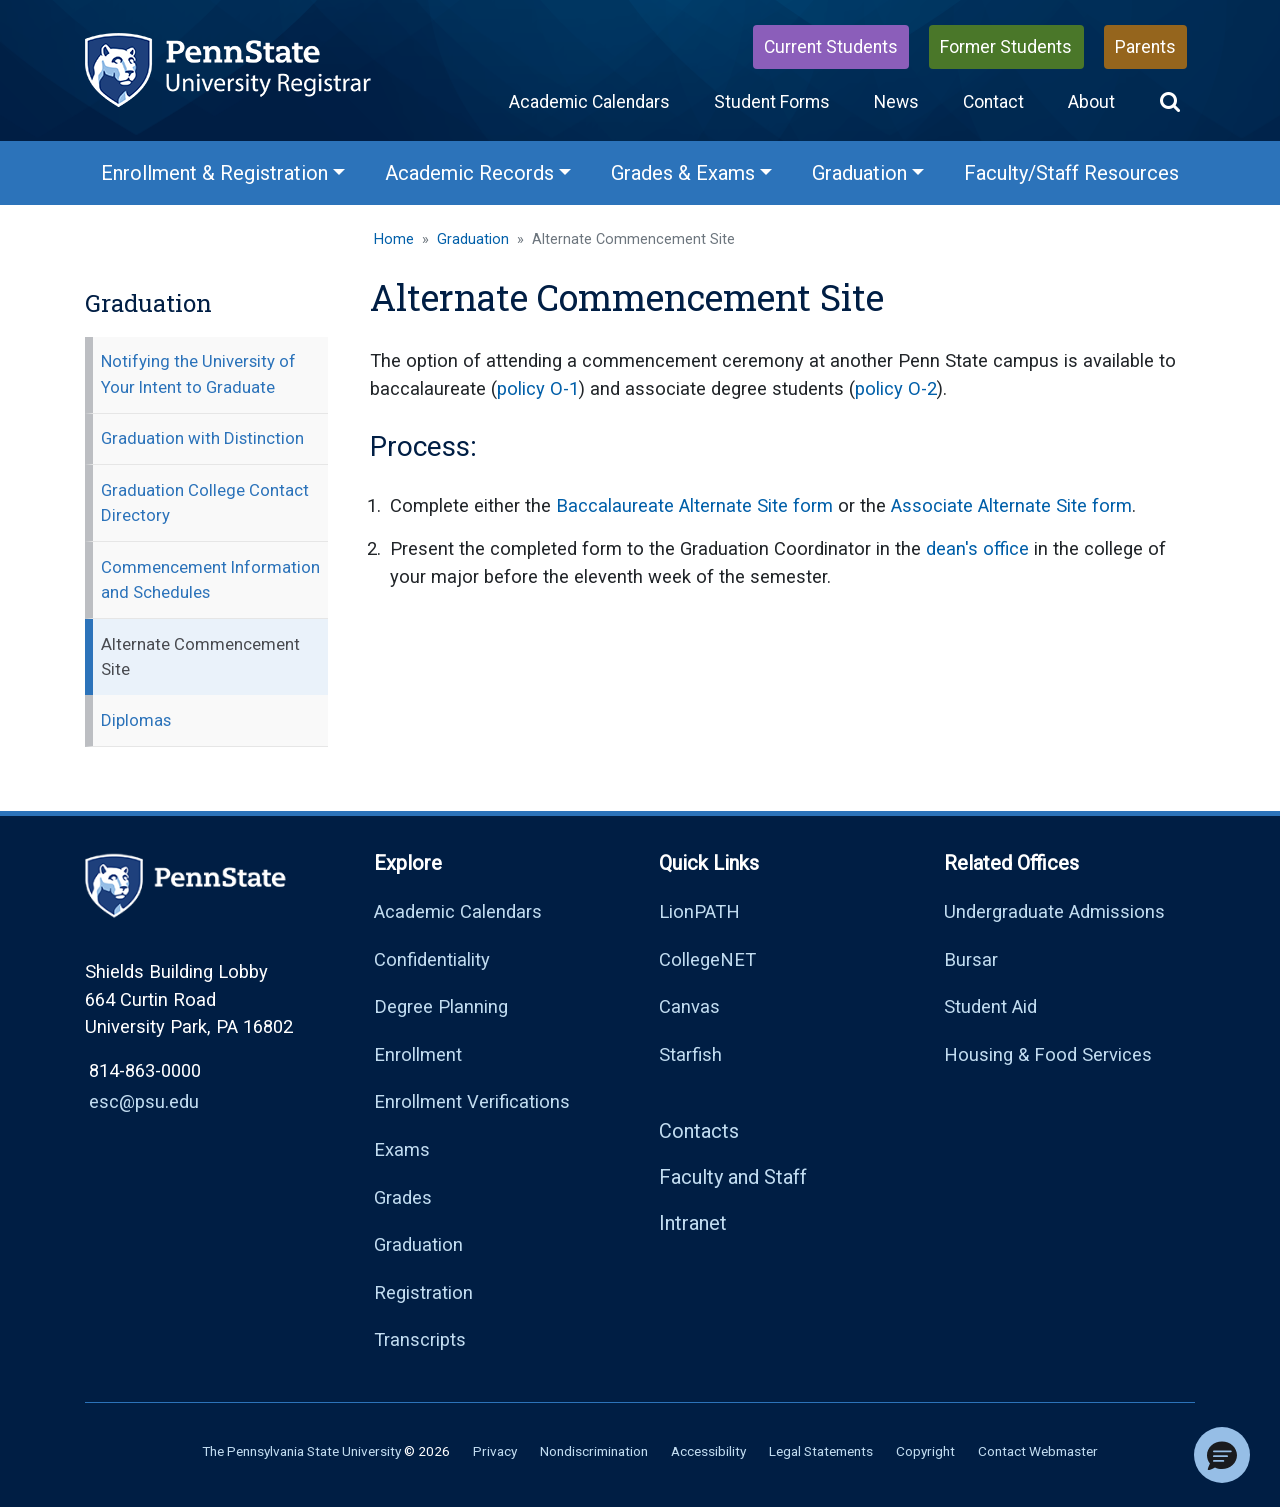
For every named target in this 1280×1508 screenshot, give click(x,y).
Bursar (971, 959)
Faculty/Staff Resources (1071, 173)
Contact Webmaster (1038, 1451)
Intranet (693, 1223)
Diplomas (136, 720)
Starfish (690, 1054)
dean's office (977, 548)
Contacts (699, 1131)
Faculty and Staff (733, 1177)
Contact (993, 102)
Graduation (473, 239)
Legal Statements (821, 1451)
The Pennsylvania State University (301, 1451)
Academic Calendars (589, 102)
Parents (1145, 47)
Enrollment (418, 1054)
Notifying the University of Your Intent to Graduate (198, 373)
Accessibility (708, 1451)
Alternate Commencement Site (200, 656)
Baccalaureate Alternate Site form (694, 505)
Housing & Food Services (1048, 1054)
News (896, 102)
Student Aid (990, 1006)
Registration (423, 1292)
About (1091, 102)
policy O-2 (896, 388)
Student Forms (772, 102)
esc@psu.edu (144, 1101)
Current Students (831, 47)
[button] (1170, 102)
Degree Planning (441, 1006)
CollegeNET (707, 959)
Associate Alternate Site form (1011, 505)
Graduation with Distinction (202, 438)
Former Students (1006, 47)
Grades (403, 1197)
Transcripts (420, 1339)
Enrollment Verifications (472, 1101)
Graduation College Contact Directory (205, 502)
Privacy (495, 1451)
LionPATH (699, 911)
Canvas (689, 1006)
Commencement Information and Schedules (210, 579)
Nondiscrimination (594, 1451)
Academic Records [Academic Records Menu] (469, 173)
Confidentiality (432, 959)
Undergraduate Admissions (1054, 911)
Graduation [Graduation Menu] (859, 173)
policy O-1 (538, 388)
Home (394, 239)
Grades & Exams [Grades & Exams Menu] (683, 173)
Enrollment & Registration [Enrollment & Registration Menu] (214, 173)
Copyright (925, 1451)
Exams (402, 1149)
